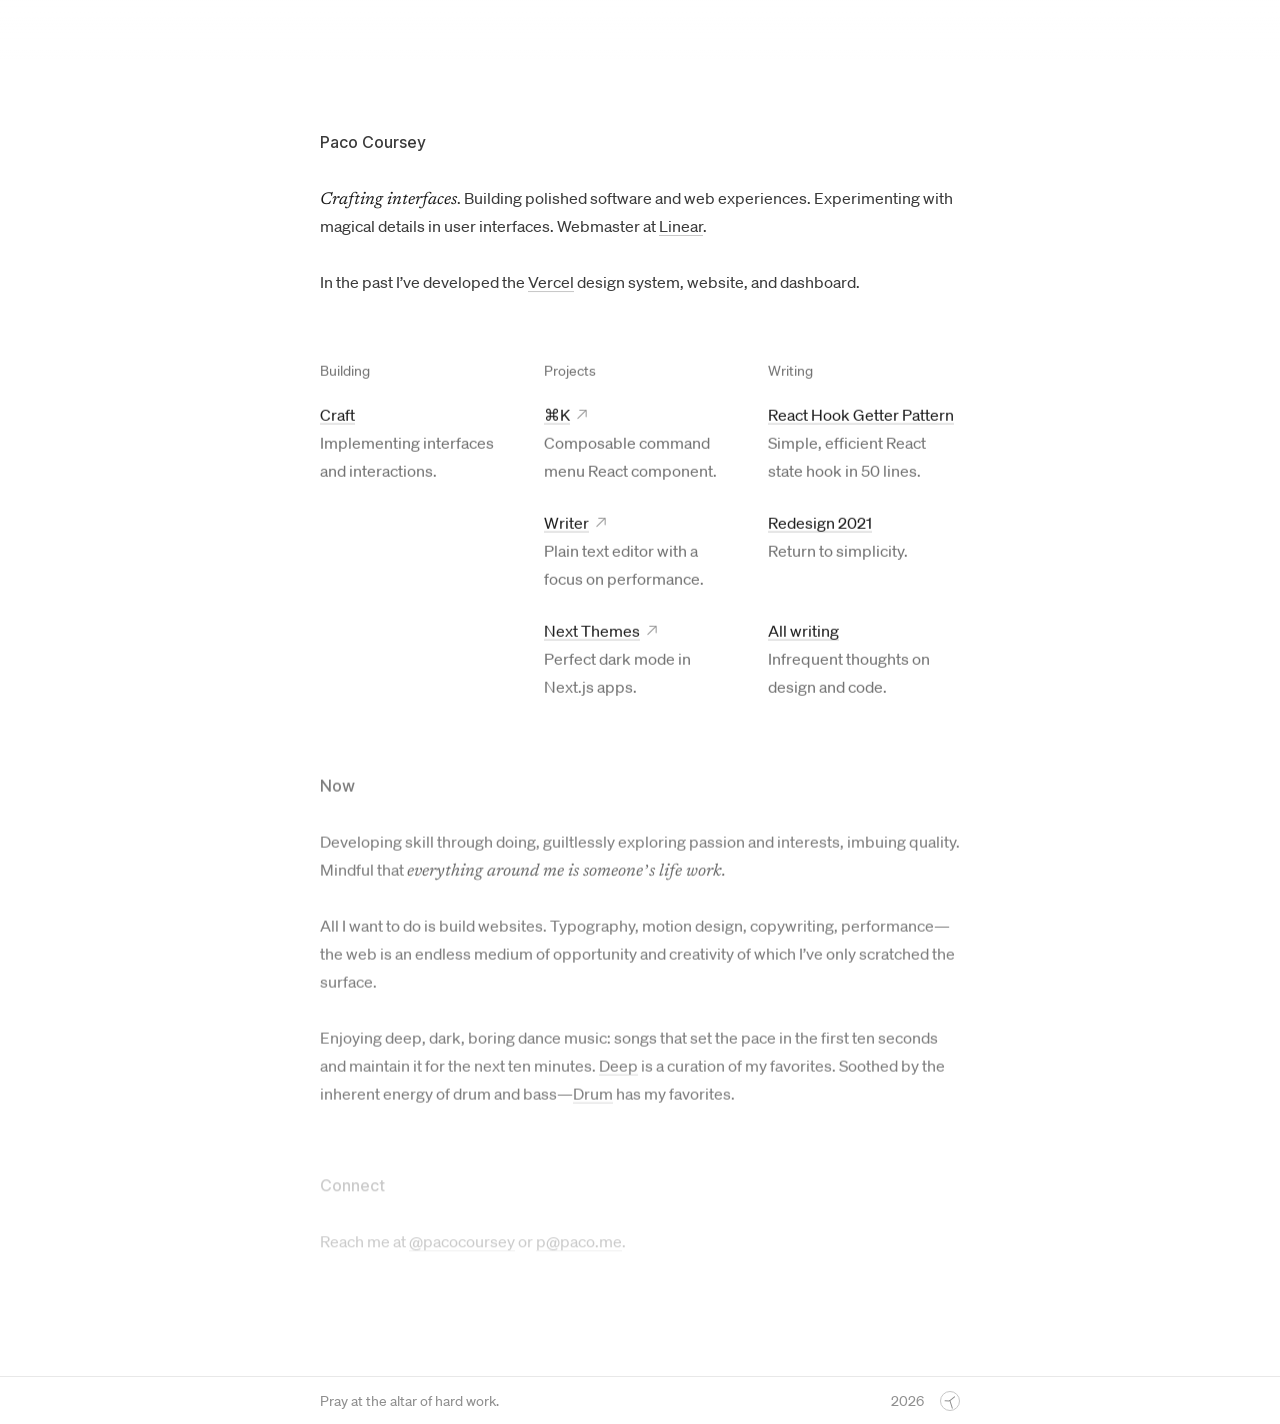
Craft (337, 415)
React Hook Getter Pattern (861, 415)
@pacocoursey (462, 1244)
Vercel (551, 282)
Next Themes (592, 631)
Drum (593, 1097)
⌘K (557, 415)
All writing (803, 631)
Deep (618, 1069)
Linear (681, 226)
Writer (566, 523)
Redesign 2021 (820, 523)
